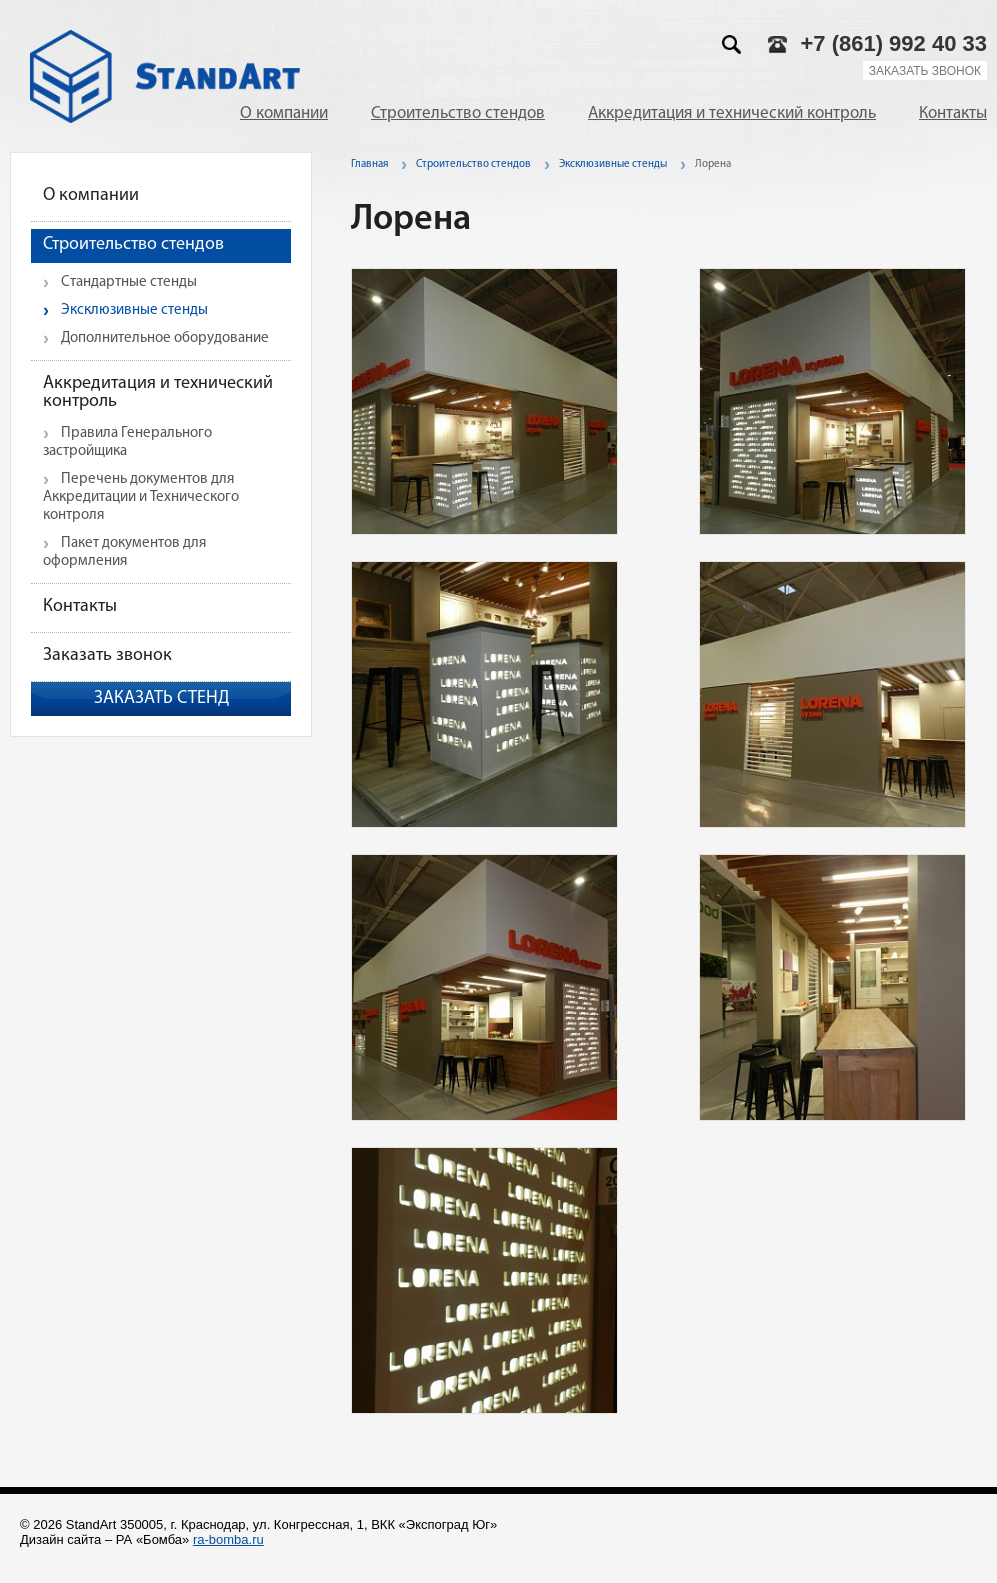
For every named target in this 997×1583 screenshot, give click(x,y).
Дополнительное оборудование (165, 338)
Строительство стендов (458, 113)
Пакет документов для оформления (124, 552)
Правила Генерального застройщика (127, 442)
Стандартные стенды (129, 282)
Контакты (953, 113)
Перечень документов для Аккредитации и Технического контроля (141, 497)
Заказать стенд (161, 698)
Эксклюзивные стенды (134, 310)
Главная (369, 164)
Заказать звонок (925, 71)
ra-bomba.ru (228, 1539)
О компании (284, 113)
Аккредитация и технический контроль (732, 113)
